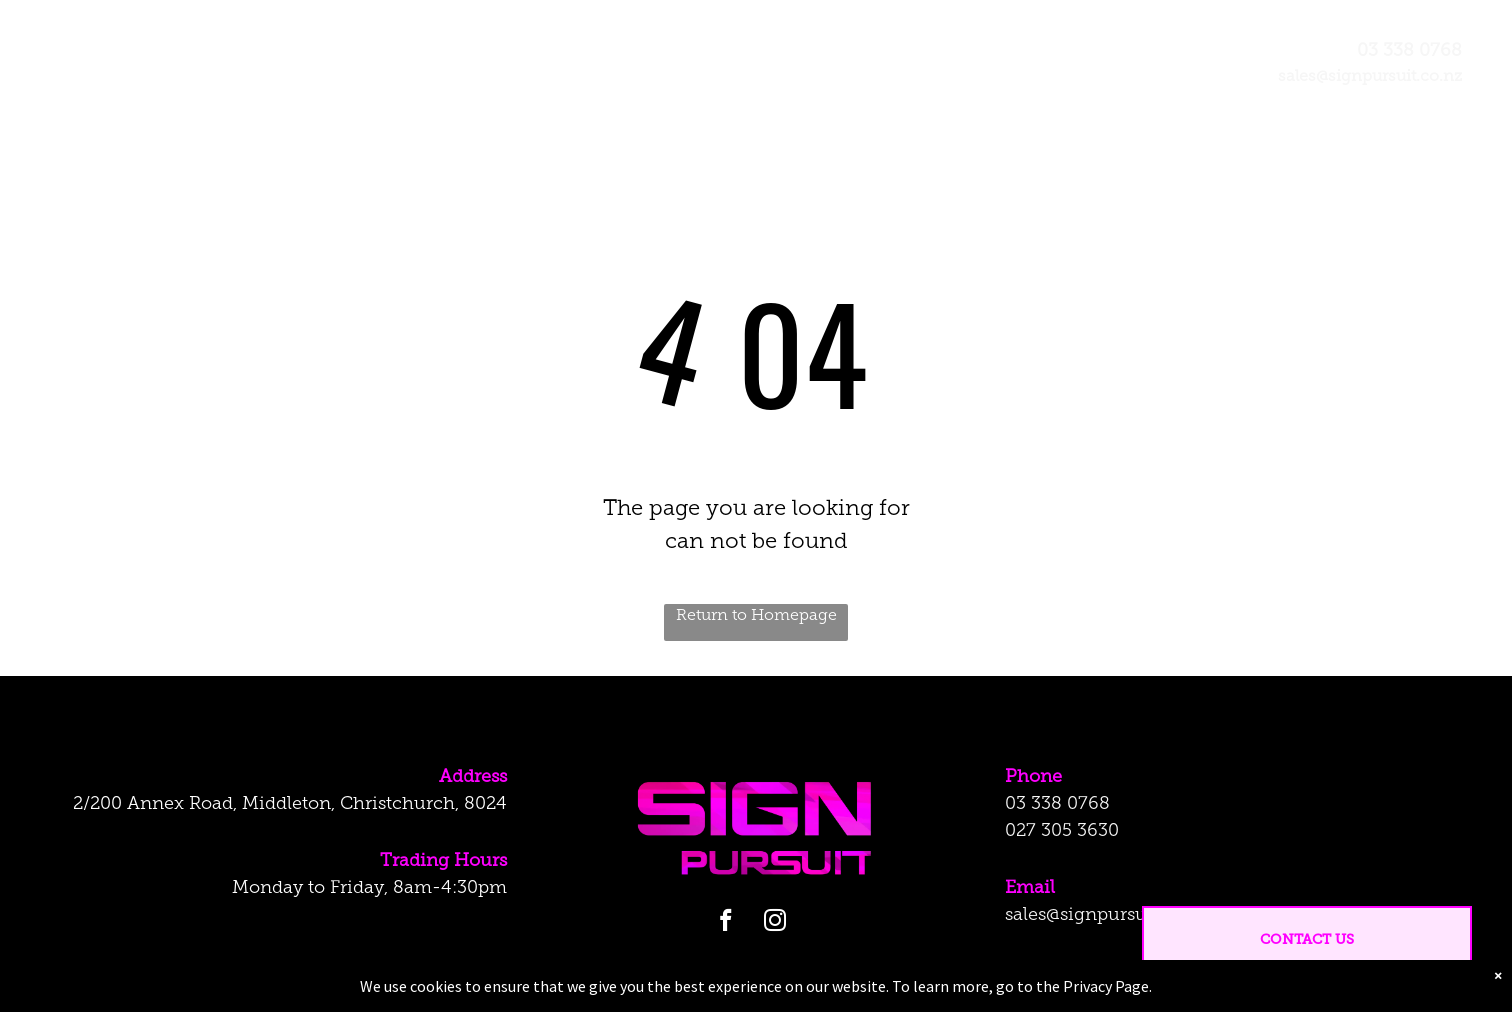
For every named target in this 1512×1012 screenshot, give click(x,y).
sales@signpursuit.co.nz (1107, 915)
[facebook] (725, 923)
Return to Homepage (756, 616)
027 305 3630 (1062, 831)
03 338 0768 (1057, 804)
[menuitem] (542, 70)
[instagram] (774, 923)
